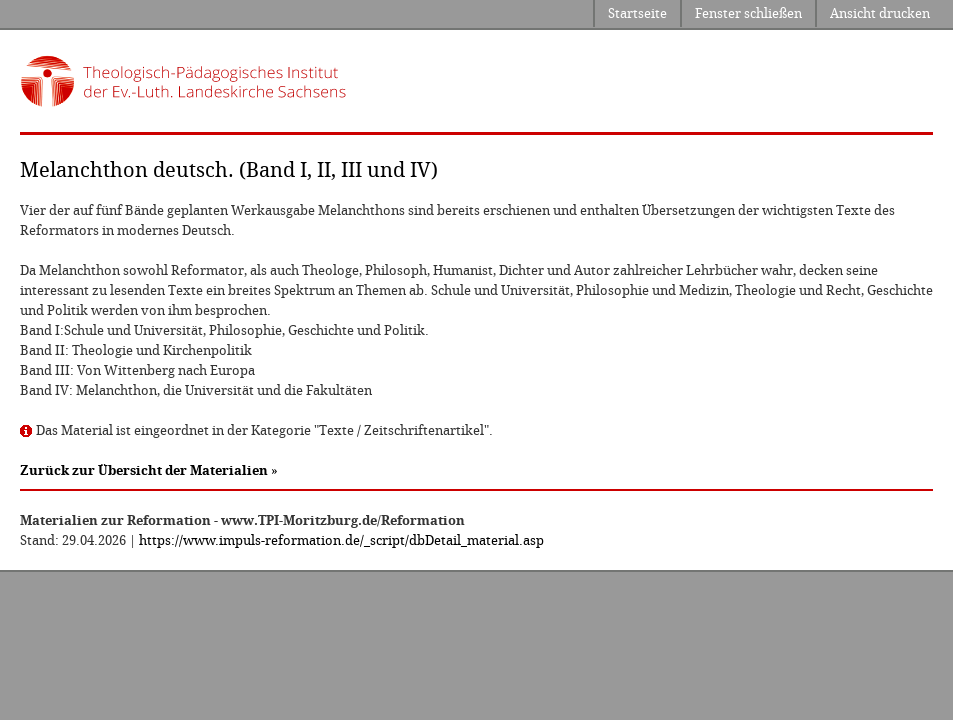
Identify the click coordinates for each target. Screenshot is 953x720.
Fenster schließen (748, 13)
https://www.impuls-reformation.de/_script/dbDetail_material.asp (341, 540)
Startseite (637, 13)
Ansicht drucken (880, 13)
